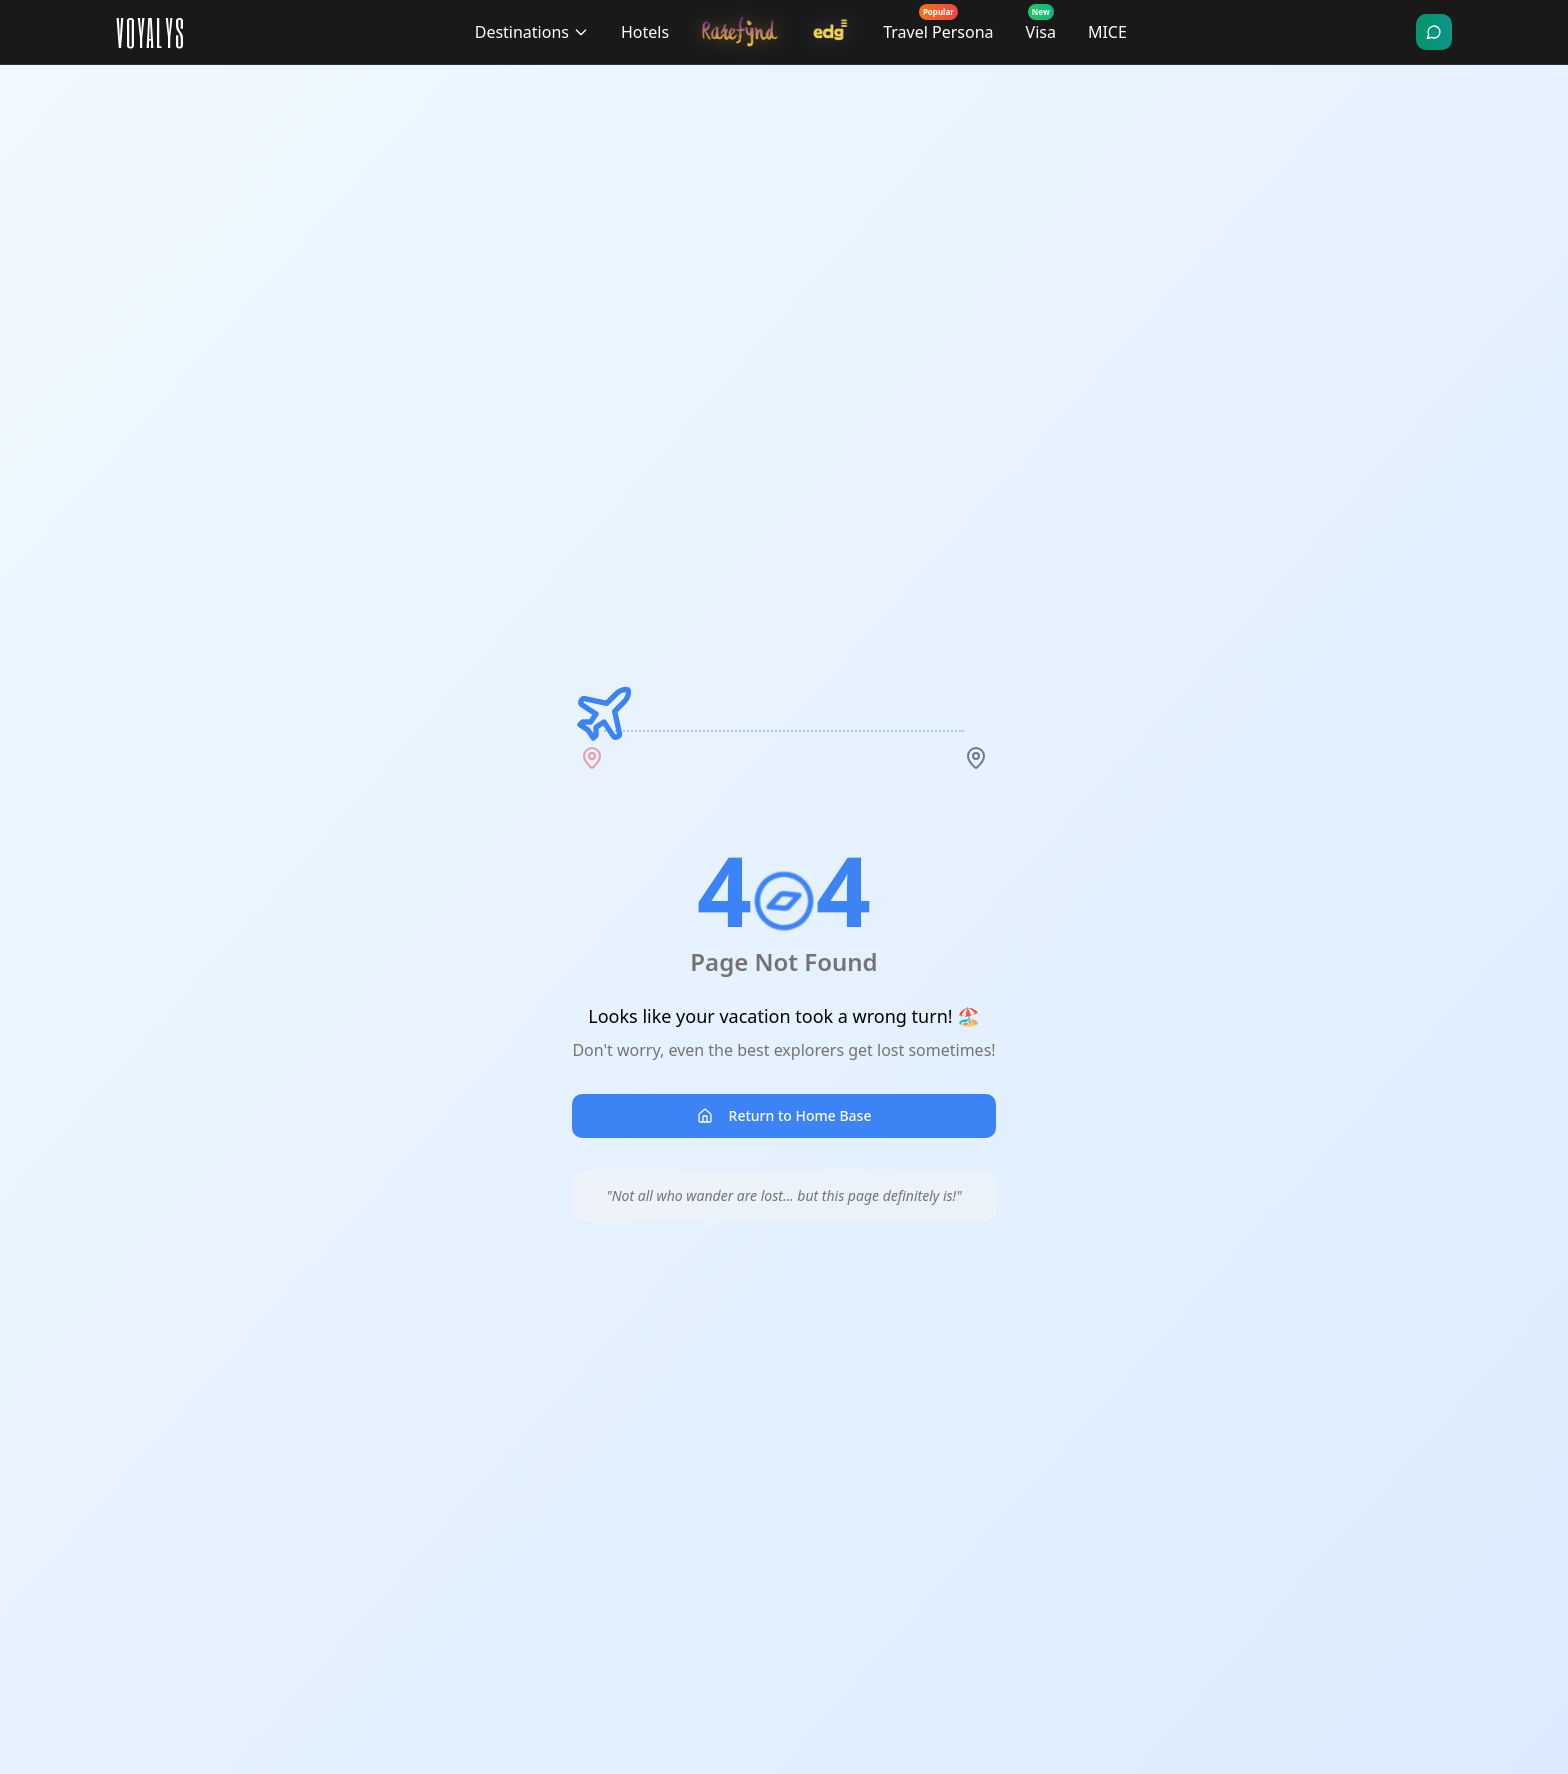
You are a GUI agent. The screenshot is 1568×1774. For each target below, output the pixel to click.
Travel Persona (938, 27)
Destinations (532, 32)
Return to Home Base (784, 1115)
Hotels (645, 32)
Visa (1041, 27)
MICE (1107, 32)
